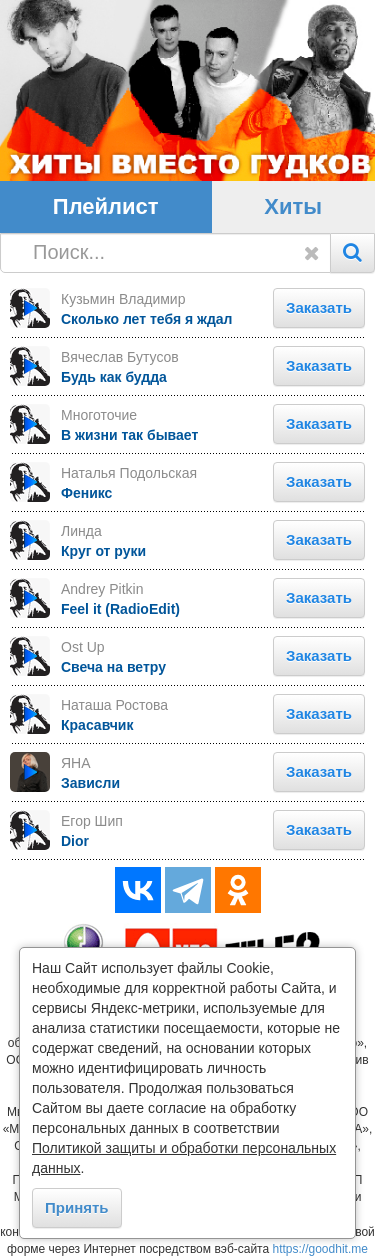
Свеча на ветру (113, 667)
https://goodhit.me (320, 1249)
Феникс (86, 493)
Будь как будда (114, 377)
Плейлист (106, 206)
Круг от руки (103, 551)
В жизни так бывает (129, 435)
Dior (75, 841)
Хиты (293, 206)
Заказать (319, 307)
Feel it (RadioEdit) (120, 609)
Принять (77, 1207)
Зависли (90, 783)
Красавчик (97, 725)
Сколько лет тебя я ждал (147, 319)
